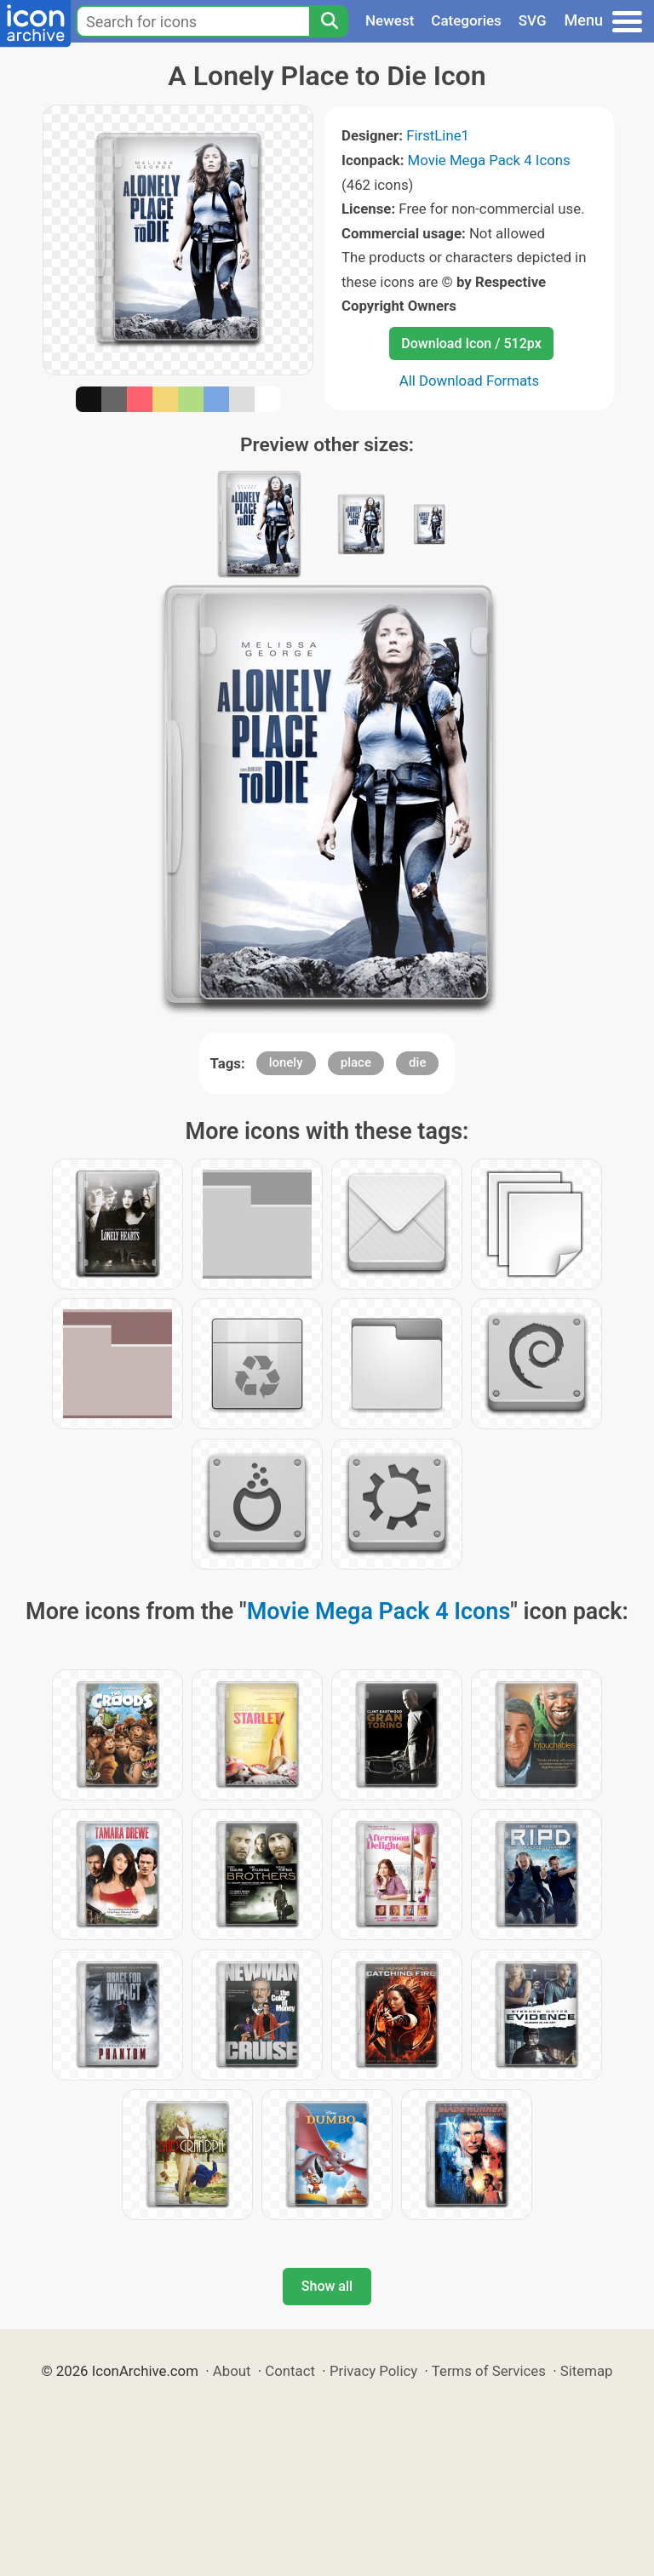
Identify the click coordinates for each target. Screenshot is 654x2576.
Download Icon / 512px (471, 343)
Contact (290, 2370)
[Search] (328, 21)
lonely (286, 1062)
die (417, 1062)
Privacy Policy (373, 2370)
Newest (389, 20)
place (356, 1062)
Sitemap (586, 2370)
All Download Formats (469, 380)
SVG (533, 20)
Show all (327, 2286)
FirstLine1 (437, 135)
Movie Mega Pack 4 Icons (489, 160)
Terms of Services (489, 2370)
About (232, 2370)
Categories (466, 20)
